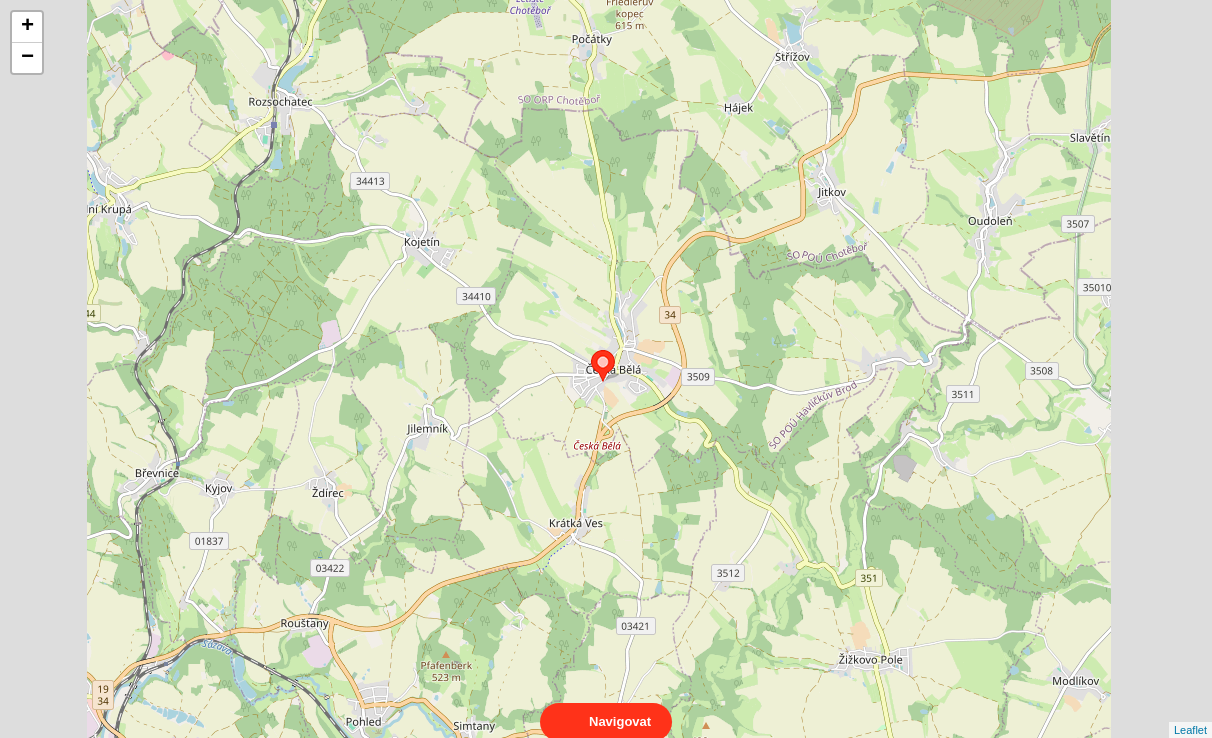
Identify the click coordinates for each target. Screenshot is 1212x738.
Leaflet (1190, 712)
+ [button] (27, 27)
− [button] (27, 58)
